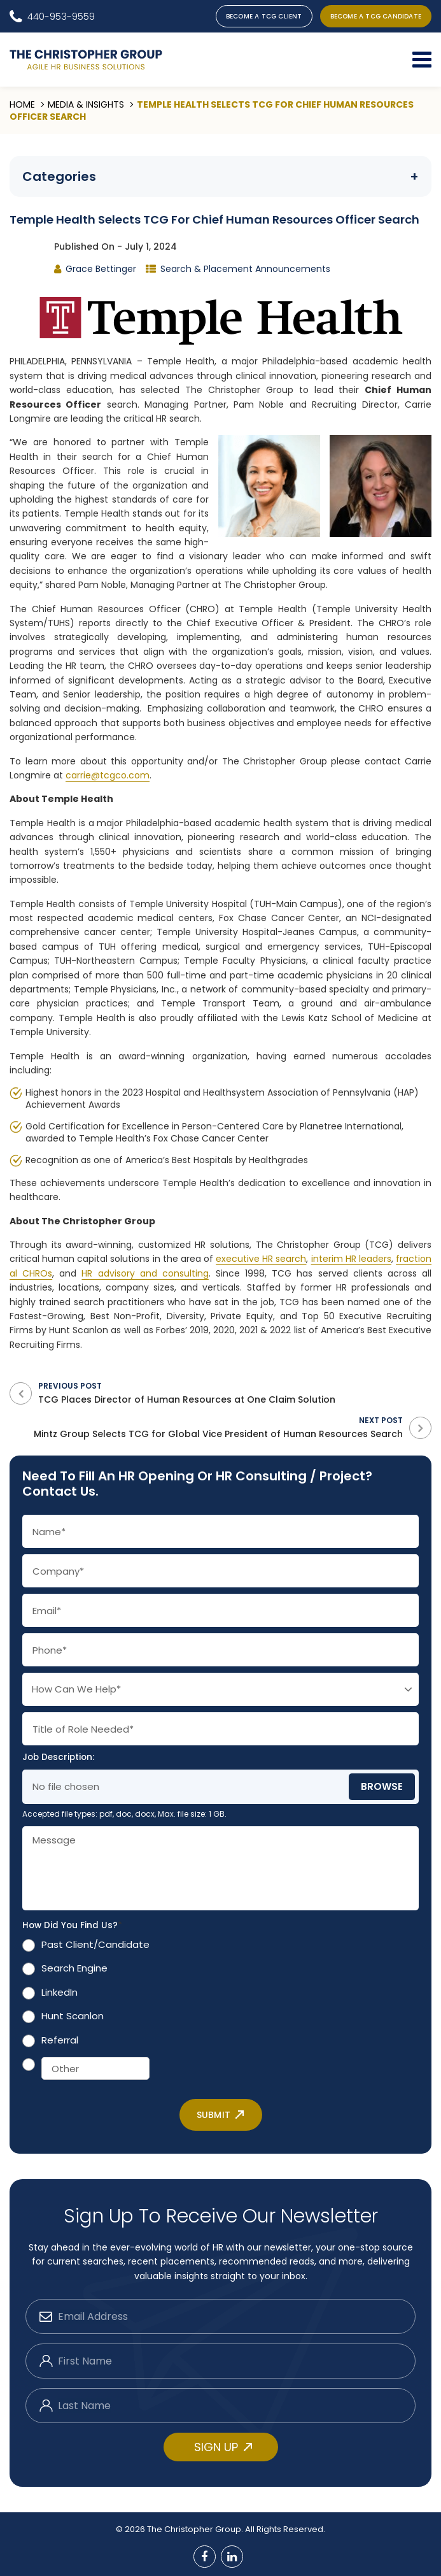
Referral (59, 2040)
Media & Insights (86, 104)
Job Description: (58, 1757)
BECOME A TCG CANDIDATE (375, 16)
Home (22, 104)
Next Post (206, 1427)
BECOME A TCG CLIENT (264, 16)
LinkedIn (59, 1992)
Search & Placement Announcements (245, 269)
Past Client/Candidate (95, 1944)
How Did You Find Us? (72, 1925)
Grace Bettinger (101, 269)
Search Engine (74, 1968)
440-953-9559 (61, 16)
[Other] (95, 2068)
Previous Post (234, 1392)
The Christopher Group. (196, 2529)
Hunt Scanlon (72, 2015)
